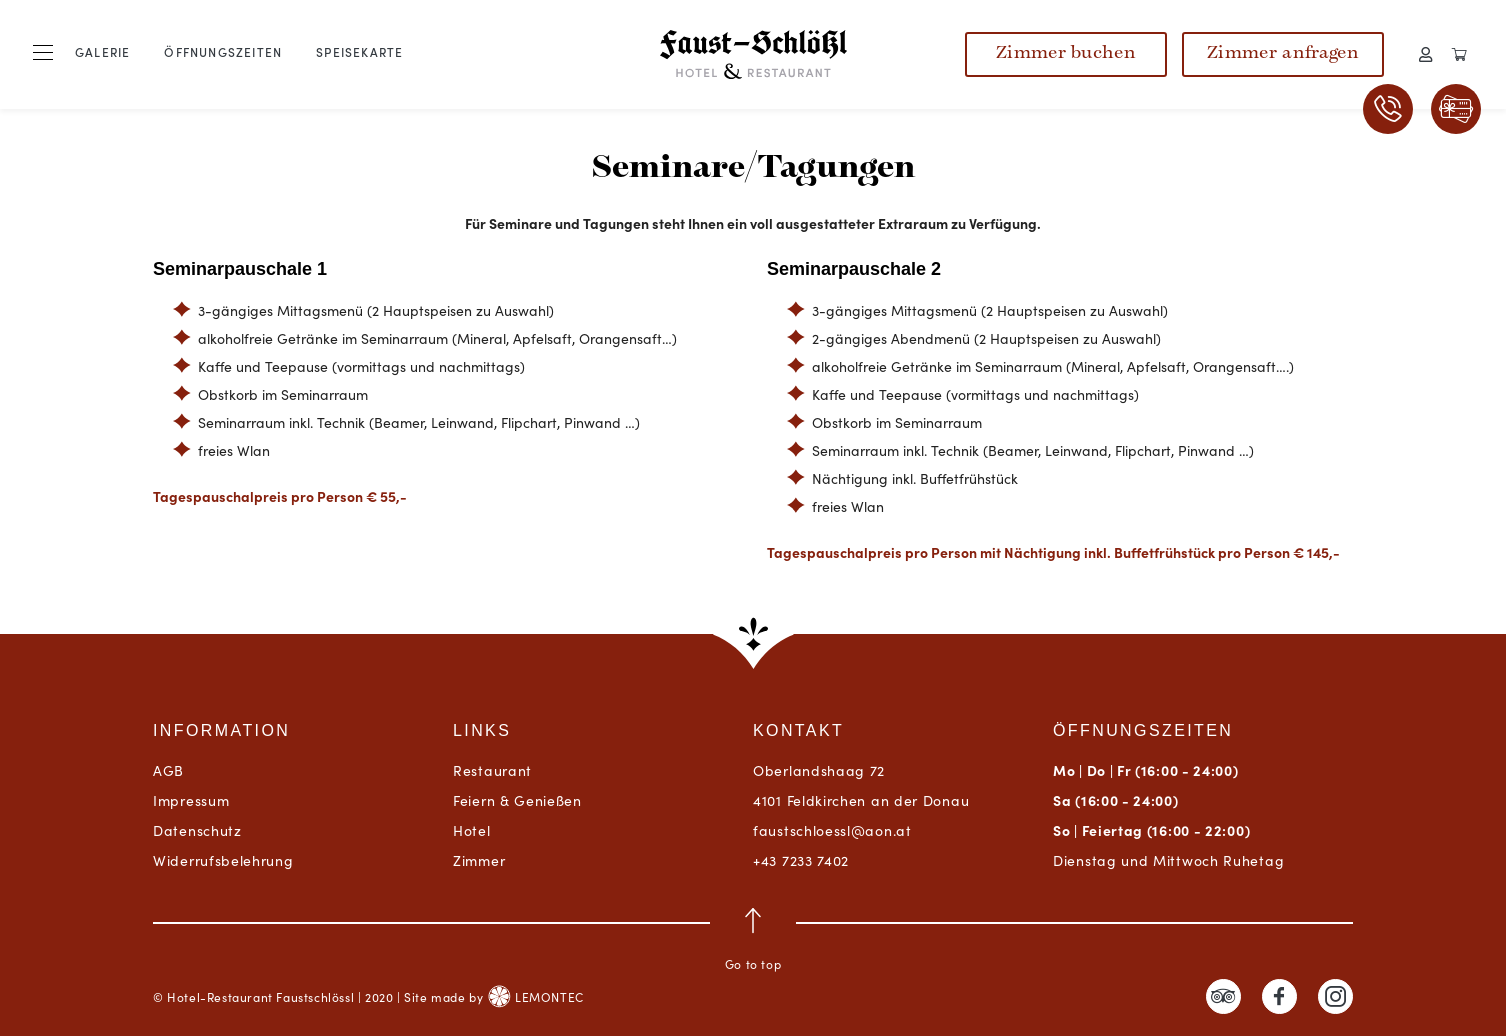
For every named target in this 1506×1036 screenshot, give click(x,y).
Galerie (102, 51)
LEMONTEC (535, 996)
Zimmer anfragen (1283, 54)
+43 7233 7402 (801, 860)
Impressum (191, 800)
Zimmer (479, 860)
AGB (168, 770)
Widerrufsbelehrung (223, 860)
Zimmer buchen (1066, 54)
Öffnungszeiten (223, 51)
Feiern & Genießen (517, 800)
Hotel (472, 830)
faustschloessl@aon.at (832, 830)
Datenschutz (197, 830)
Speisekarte (359, 51)
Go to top (753, 940)
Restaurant (492, 770)
